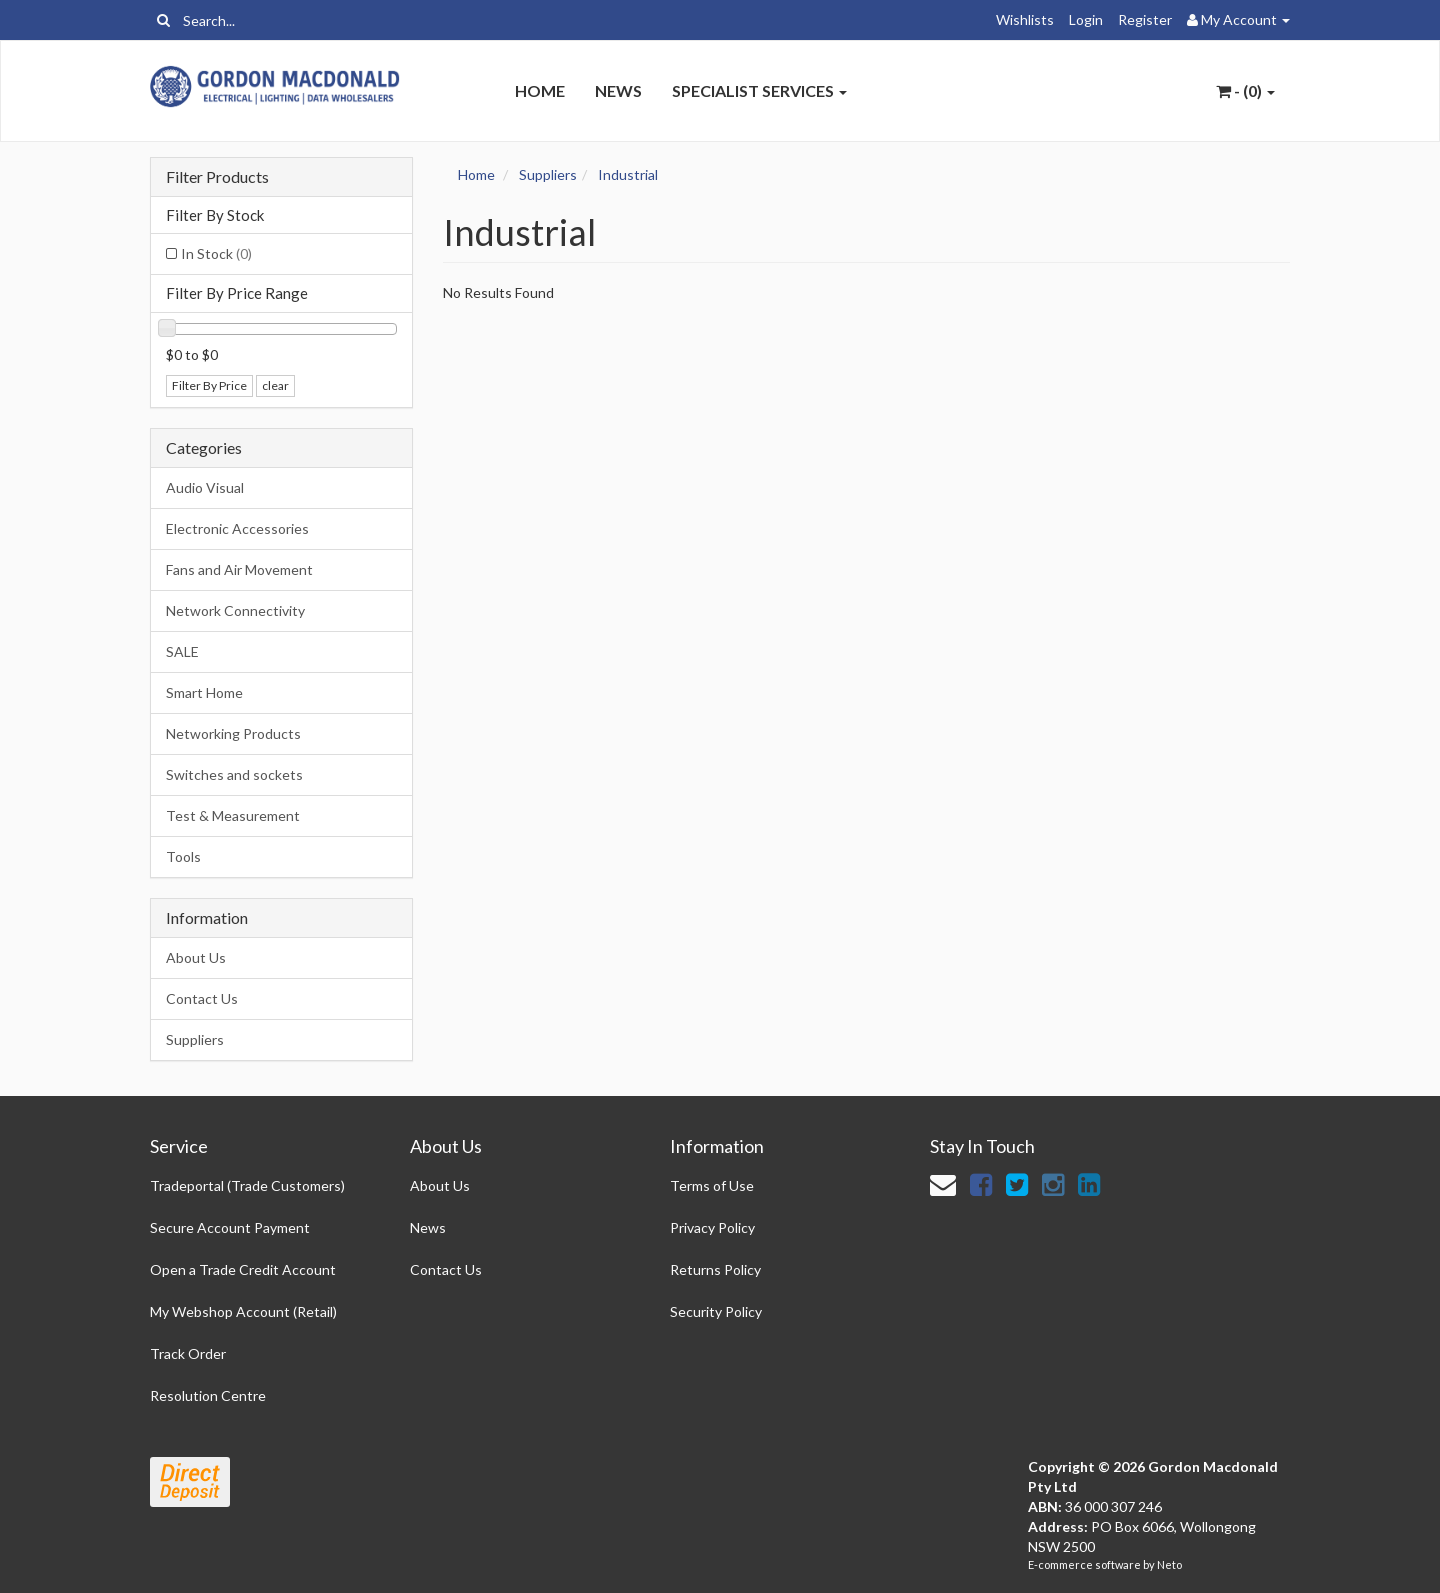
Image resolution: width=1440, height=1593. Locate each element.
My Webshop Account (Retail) (243, 1311)
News (618, 90)
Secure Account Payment (230, 1227)
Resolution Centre (208, 1395)
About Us (196, 957)
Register (1145, 19)
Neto (1169, 1564)
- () (1245, 90)
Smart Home (204, 692)
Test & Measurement (233, 815)
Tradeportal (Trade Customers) (247, 1185)
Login (1086, 19)
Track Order (188, 1353)
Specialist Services (759, 90)
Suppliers (195, 1039)
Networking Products (233, 733)
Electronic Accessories (237, 528)
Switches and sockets (234, 774)
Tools (183, 856)
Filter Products (217, 177)
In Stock (216, 253)
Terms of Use (712, 1185)
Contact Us (202, 998)
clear (275, 385)
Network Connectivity (235, 610)
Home (540, 90)
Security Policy (716, 1311)
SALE (182, 651)
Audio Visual (205, 487)
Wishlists (1025, 19)
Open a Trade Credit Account (243, 1269)
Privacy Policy (712, 1227)
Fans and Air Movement (239, 569)
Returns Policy (715, 1269)
